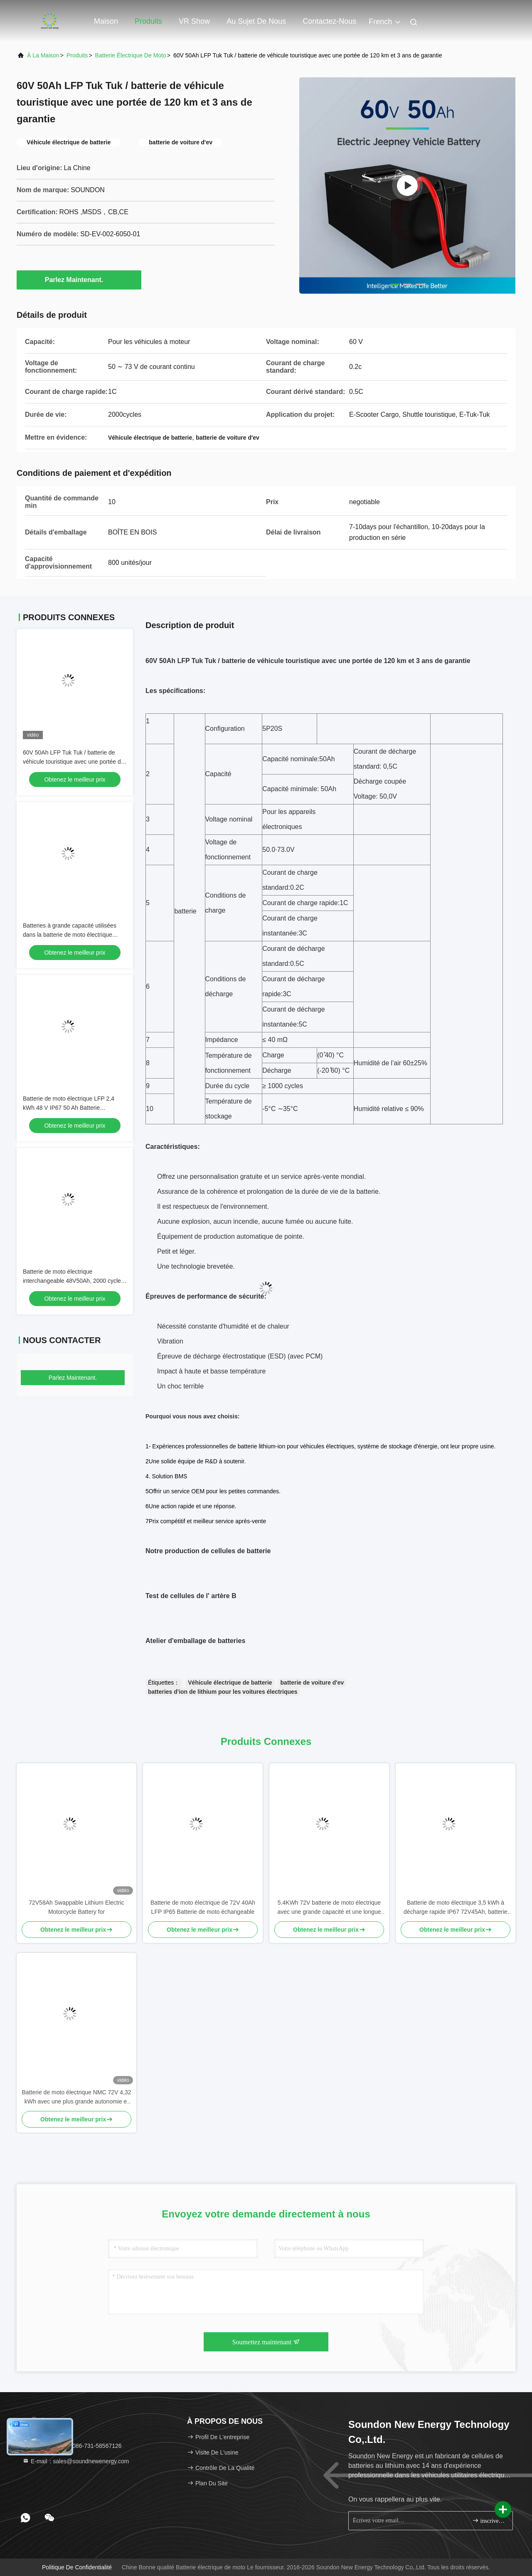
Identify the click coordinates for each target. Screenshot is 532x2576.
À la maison (43, 55)
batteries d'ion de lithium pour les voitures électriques (223, 1691)
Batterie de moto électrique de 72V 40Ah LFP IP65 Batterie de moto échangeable (202, 1907)
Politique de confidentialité (77, 2567)
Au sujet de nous (256, 21)
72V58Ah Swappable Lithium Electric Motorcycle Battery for (76, 1907)
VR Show (194, 21)
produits (77, 55)
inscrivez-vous (489, 2520)
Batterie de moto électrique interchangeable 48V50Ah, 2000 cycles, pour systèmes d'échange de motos (74, 1280)
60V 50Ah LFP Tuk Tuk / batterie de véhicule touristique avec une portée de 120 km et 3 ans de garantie (73, 761)
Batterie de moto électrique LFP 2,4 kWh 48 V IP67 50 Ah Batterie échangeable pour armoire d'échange (71, 1107)
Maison (106, 21)
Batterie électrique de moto (130, 55)
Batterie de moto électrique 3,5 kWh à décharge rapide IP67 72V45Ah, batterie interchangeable (455, 1907)
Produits (148, 21)
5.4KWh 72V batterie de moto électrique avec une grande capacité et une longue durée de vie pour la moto (329, 1907)
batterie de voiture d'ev (312, 1682)
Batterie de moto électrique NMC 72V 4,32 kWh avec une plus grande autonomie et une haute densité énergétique (76, 2097)
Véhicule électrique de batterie (230, 1682)
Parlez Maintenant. (79, 279)
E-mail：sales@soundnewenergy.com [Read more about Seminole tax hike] (75, 2461)
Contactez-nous (329, 21)
